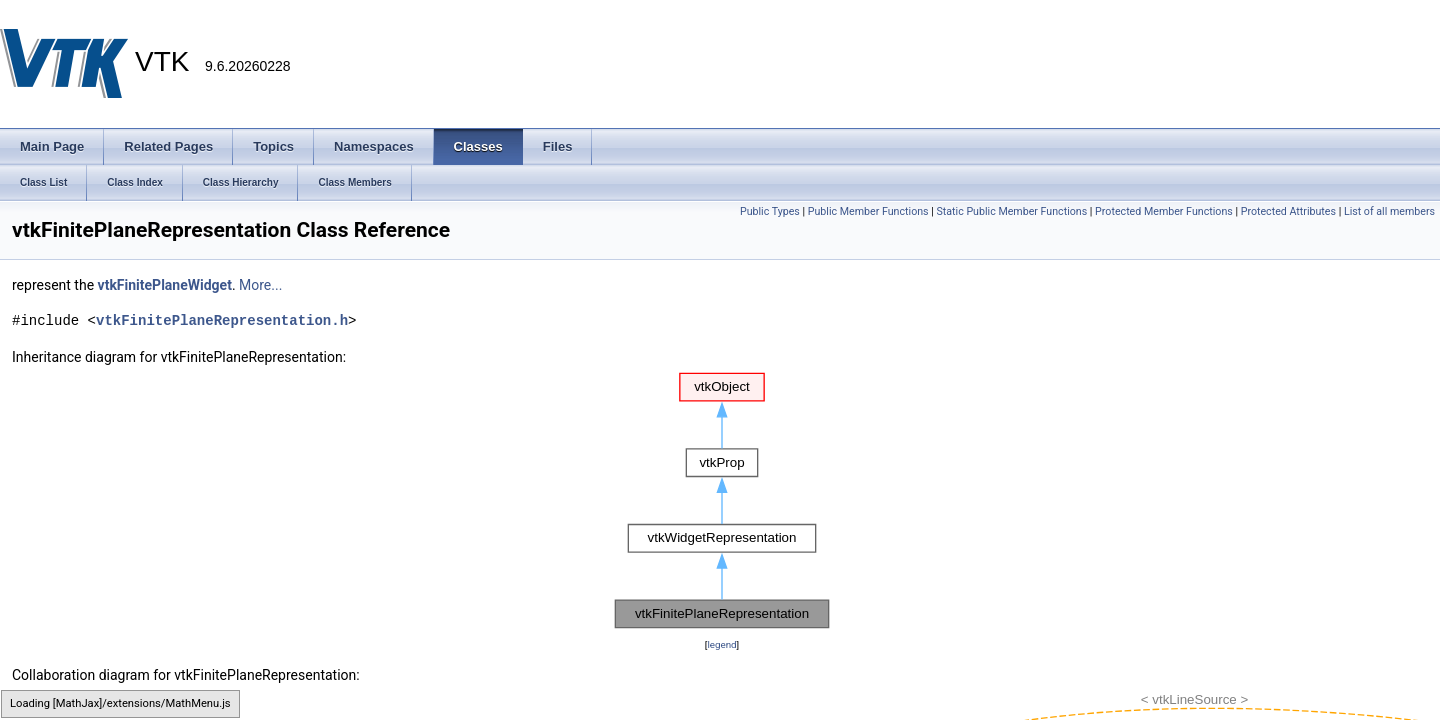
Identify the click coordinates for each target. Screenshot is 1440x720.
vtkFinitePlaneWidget (165, 285)
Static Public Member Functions (1011, 211)
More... (260, 285)
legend (721, 644)
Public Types (770, 211)
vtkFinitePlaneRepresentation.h (222, 320)
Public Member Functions (868, 211)
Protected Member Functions (1164, 211)
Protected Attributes (1288, 211)
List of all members (1389, 211)
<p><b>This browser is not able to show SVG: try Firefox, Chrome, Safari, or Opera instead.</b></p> (722, 501)
